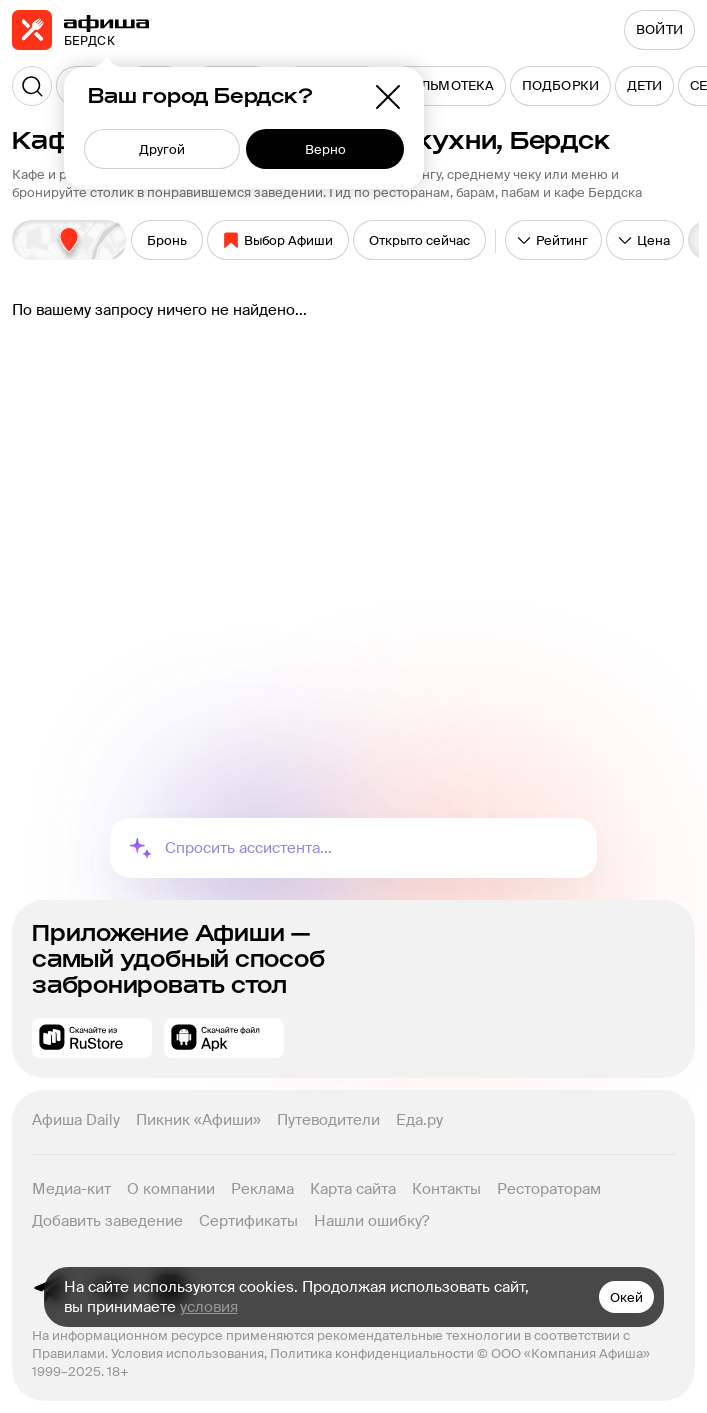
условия (209, 1307)
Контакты (446, 1189)
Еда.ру (419, 1120)
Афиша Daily (76, 1120)
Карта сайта (353, 1189)
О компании (171, 1189)
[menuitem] (447, 86)
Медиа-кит (71, 1189)
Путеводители (328, 1120)
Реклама (262, 1189)
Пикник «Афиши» (198, 1120)
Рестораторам (549, 1189)
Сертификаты (248, 1221)
